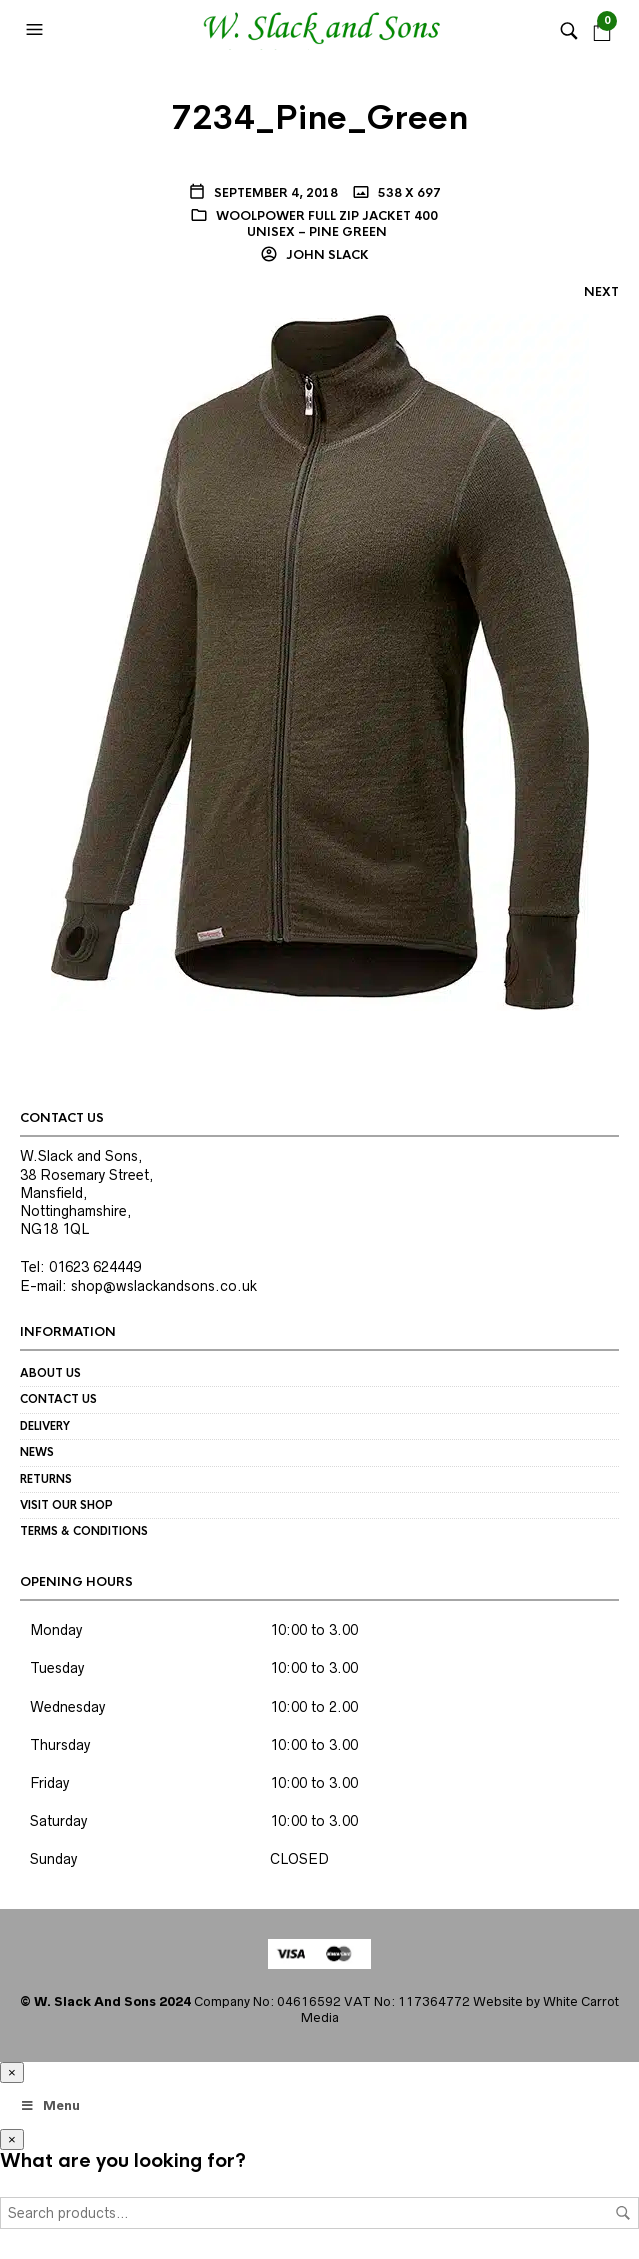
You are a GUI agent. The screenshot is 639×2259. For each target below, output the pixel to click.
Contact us (58, 1399)
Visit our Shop (66, 1505)
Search (623, 2213)
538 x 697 (408, 193)
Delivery (45, 1426)
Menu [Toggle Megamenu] (50, 2105)
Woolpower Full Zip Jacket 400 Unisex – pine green (327, 224)
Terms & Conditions (84, 1531)
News (37, 1452)
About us (50, 1373)
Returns (46, 1479)
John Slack (326, 255)
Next (601, 292)
